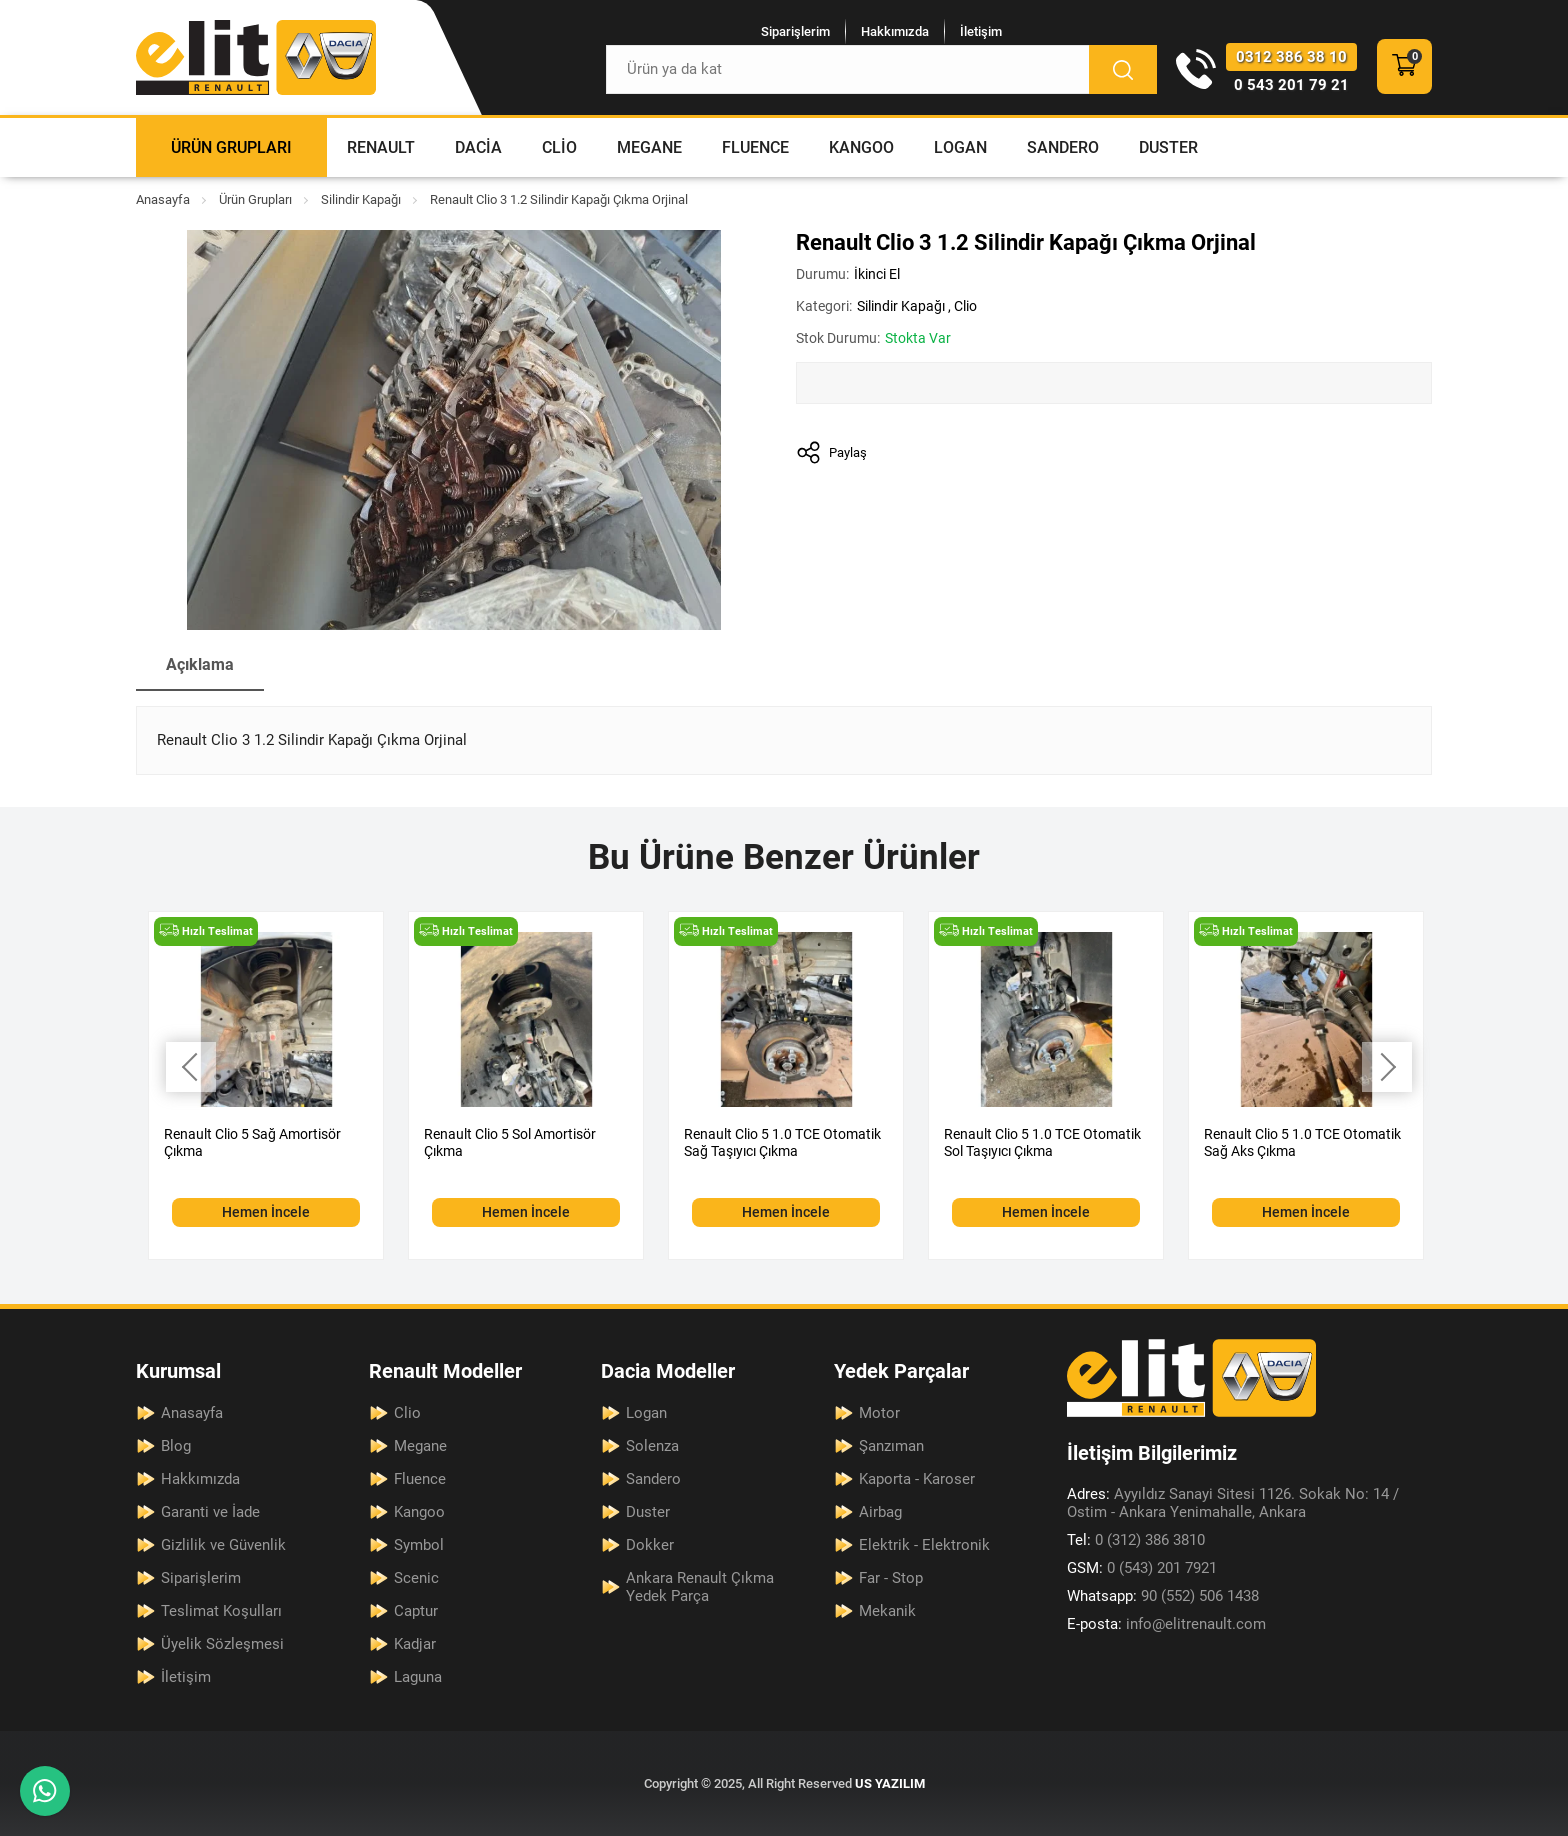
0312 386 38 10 (1291, 57)
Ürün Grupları (231, 147)
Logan (960, 147)
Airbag (880, 1512)
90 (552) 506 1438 (1163, 1596)
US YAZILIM (890, 1783)
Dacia (478, 147)
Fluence (755, 147)
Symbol (419, 1545)
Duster (1168, 147)
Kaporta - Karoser (917, 1479)
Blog (176, 1446)
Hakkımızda (895, 31)
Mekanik (887, 1611)
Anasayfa (163, 199)
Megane (649, 147)
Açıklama (200, 664)
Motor (879, 1413)
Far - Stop (891, 1578)
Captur (416, 1611)
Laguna (418, 1677)
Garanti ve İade (210, 1512)
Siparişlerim (795, 31)
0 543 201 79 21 (1291, 85)
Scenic (416, 1578)
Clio (559, 147)
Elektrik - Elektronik (924, 1545)
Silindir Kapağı (361, 199)
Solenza (652, 1446)
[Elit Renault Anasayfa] (256, 57)
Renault (381, 147)
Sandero (1063, 147)
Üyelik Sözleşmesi (222, 1644)
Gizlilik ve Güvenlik (223, 1545)
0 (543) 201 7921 (1142, 1568)
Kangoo (861, 147)
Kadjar (415, 1644)
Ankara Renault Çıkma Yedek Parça (700, 1587)
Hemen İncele (266, 1212)
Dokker (650, 1545)
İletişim (981, 31)
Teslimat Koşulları (221, 1611)
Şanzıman (891, 1446)
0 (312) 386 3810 (1136, 1540)
